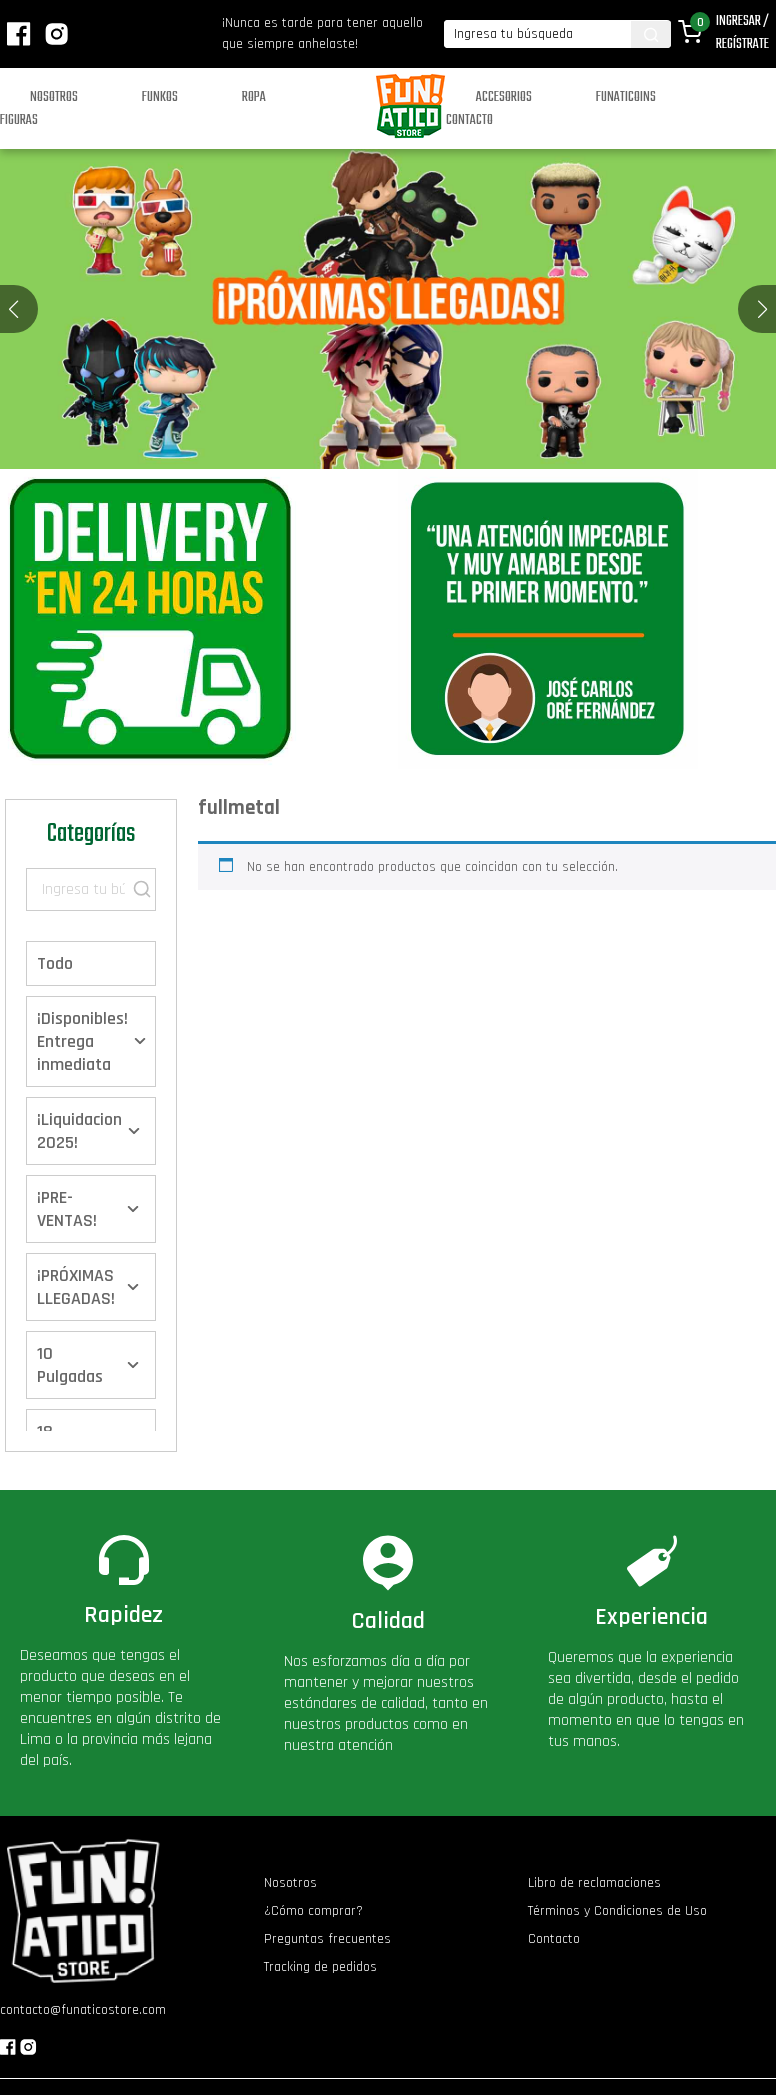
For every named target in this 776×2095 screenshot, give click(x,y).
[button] (762, 309)
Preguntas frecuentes (327, 1939)
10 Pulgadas (70, 1365)
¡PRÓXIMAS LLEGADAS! (76, 1287)
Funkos (160, 97)
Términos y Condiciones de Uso (617, 1911)
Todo (55, 963)
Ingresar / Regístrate (742, 33)
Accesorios (504, 97)
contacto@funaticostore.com (83, 2010)
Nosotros (54, 97)
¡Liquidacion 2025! (79, 1131)
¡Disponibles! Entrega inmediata (82, 1041)
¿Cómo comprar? (313, 1911)
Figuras (19, 120)
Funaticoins (626, 97)
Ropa (254, 97)
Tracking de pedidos (320, 1967)
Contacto (469, 120)
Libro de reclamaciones (594, 1883)
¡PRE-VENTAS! (67, 1209)
